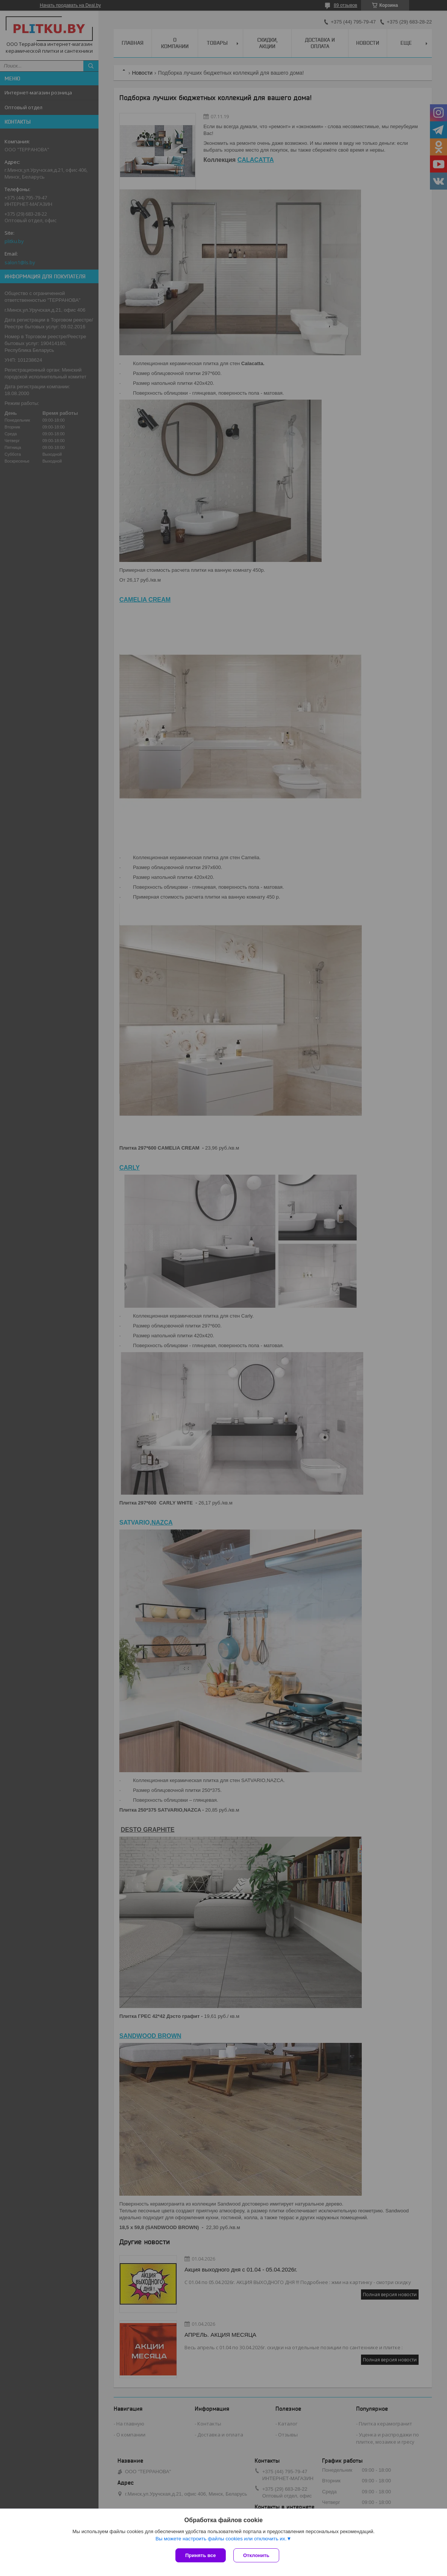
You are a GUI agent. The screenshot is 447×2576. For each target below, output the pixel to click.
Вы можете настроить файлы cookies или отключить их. (220, 2538)
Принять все (200, 2555)
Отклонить (256, 2555)
